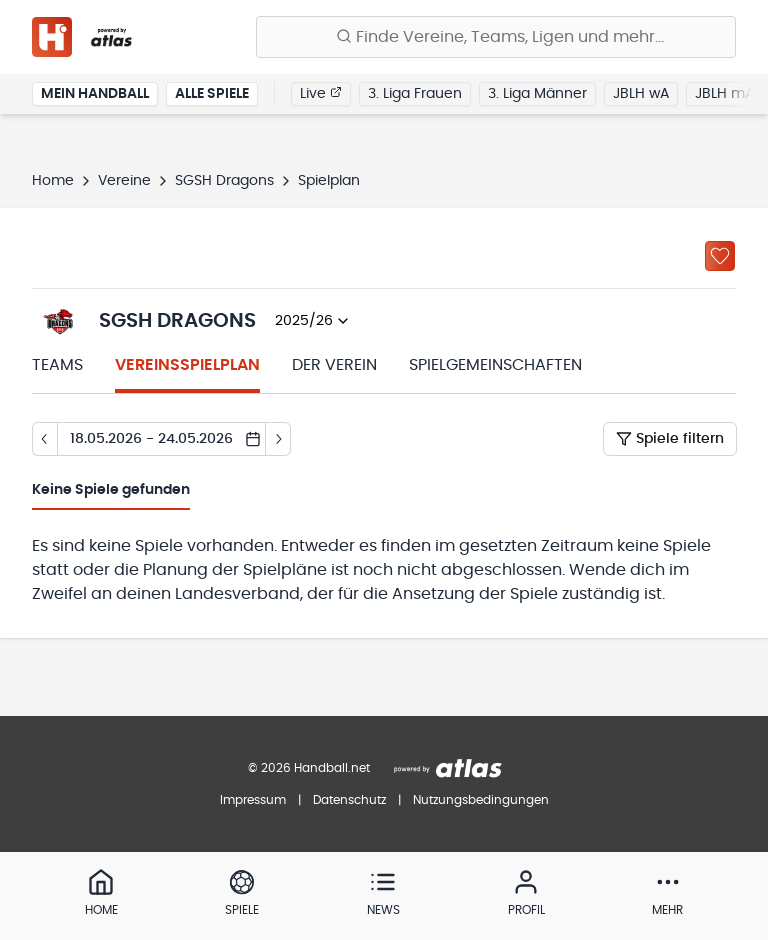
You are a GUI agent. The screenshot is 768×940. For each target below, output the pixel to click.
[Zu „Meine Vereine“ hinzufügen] (720, 256)
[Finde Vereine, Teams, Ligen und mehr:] (496, 37)
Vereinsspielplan (187, 365)
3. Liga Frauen (415, 94)
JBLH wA (641, 94)
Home (53, 181)
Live (321, 93)
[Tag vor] (278, 439)
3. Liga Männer (537, 94)
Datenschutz (349, 800)
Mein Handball (95, 94)
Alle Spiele (212, 94)
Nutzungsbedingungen (481, 800)
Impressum (253, 800)
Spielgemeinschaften (495, 365)
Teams (57, 365)
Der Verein (334, 365)
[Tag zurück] (44, 439)
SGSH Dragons (224, 181)
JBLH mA (724, 94)
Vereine (124, 181)
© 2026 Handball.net (309, 768)
